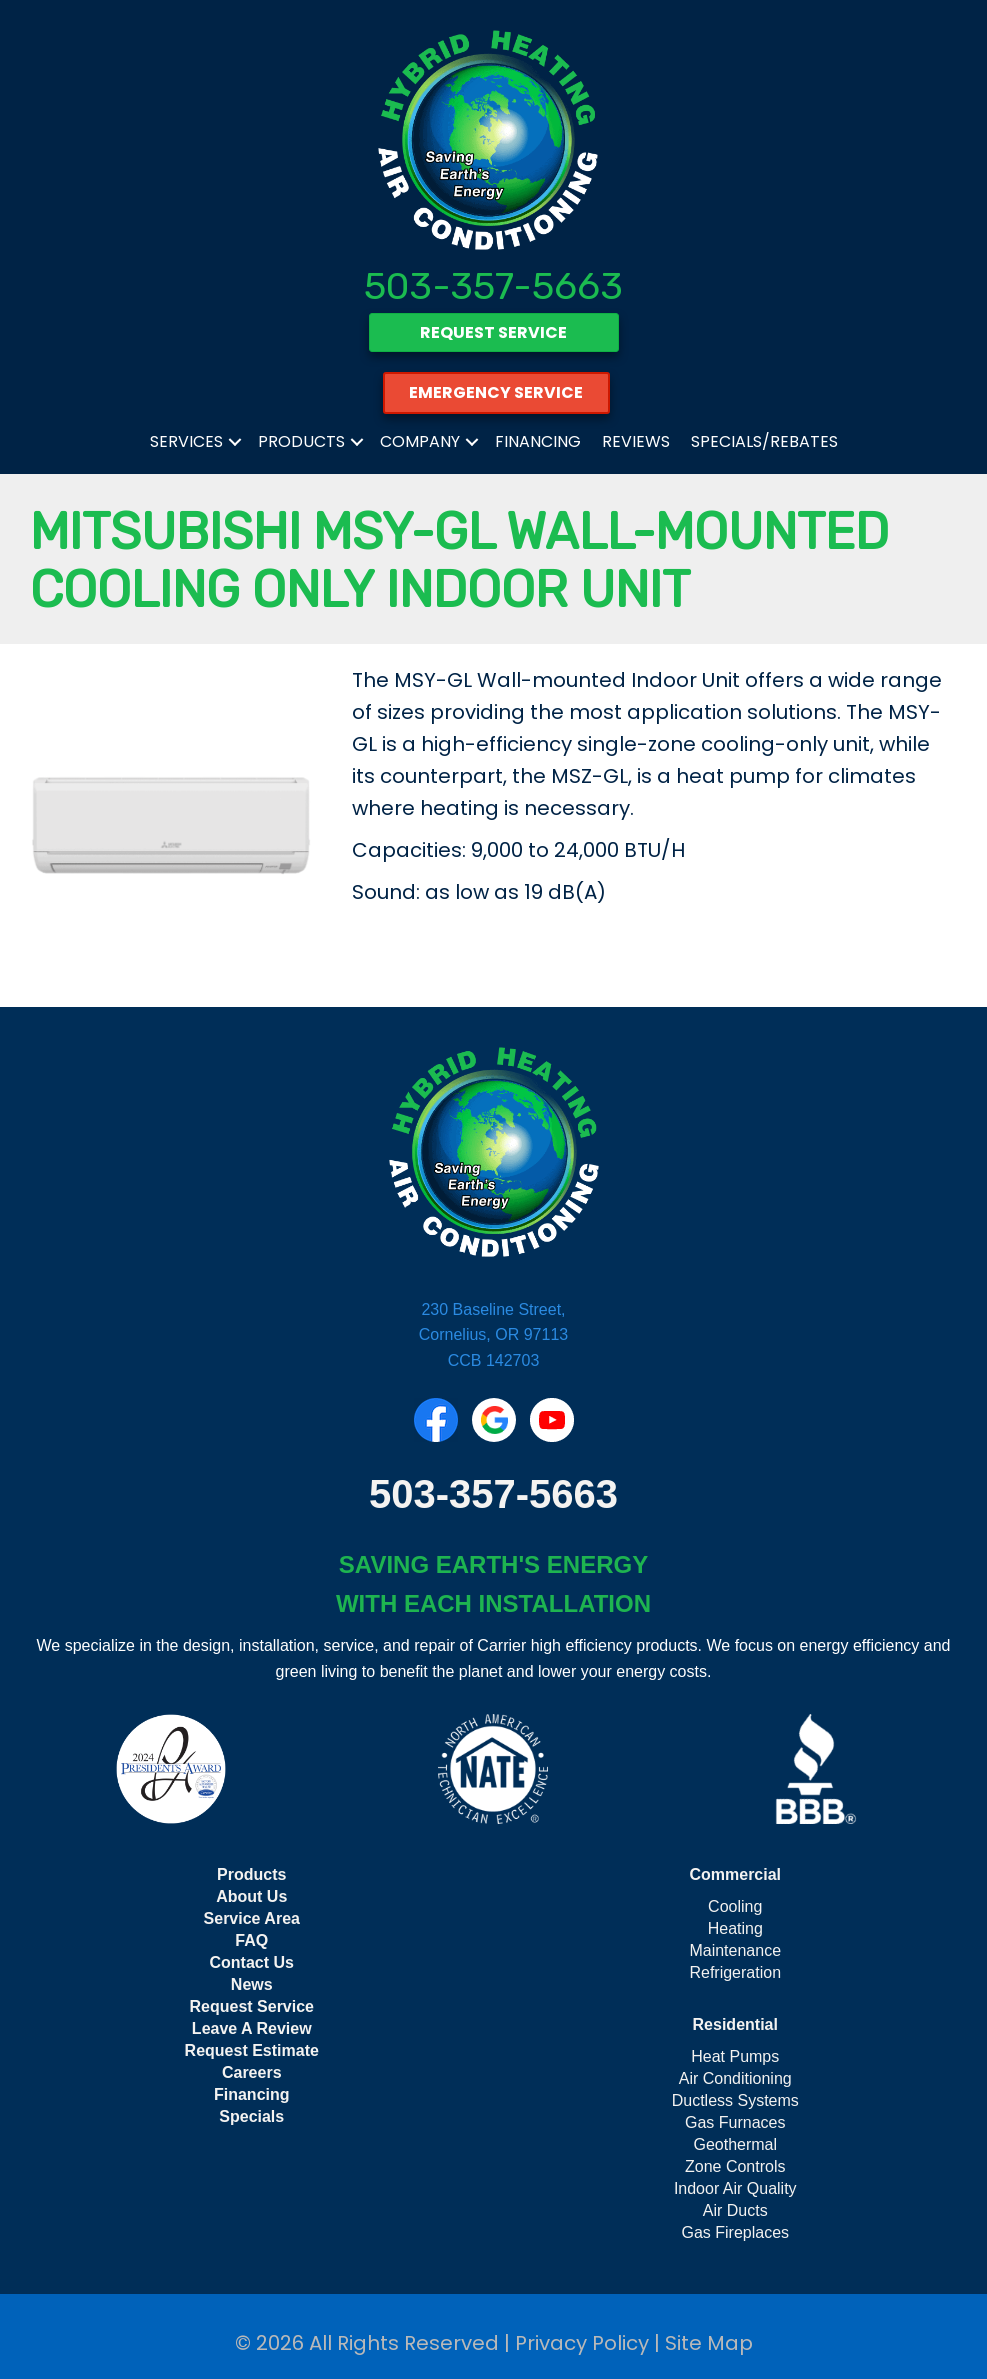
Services (186, 441)
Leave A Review (252, 2028)
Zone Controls (735, 2166)
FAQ (251, 1940)
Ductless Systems (735, 2100)
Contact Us (252, 1962)
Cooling (735, 1906)
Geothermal (735, 2144)
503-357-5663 (493, 286)
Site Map (709, 2343)
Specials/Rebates (764, 441)
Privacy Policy (582, 2343)
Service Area (252, 1918)
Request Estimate (252, 2050)
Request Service (251, 2006)
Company (420, 441)
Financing (538, 441)
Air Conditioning (735, 2078)
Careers (252, 2072)
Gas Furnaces (735, 2122)
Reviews (636, 441)
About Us (251, 1896)
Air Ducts (735, 2210)
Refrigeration (735, 1972)
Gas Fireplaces (735, 2232)
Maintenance (735, 1950)
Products (301, 441)
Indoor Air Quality (735, 2188)
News (252, 1984)
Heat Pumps (735, 2056)
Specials (251, 2116)
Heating (735, 1928)
